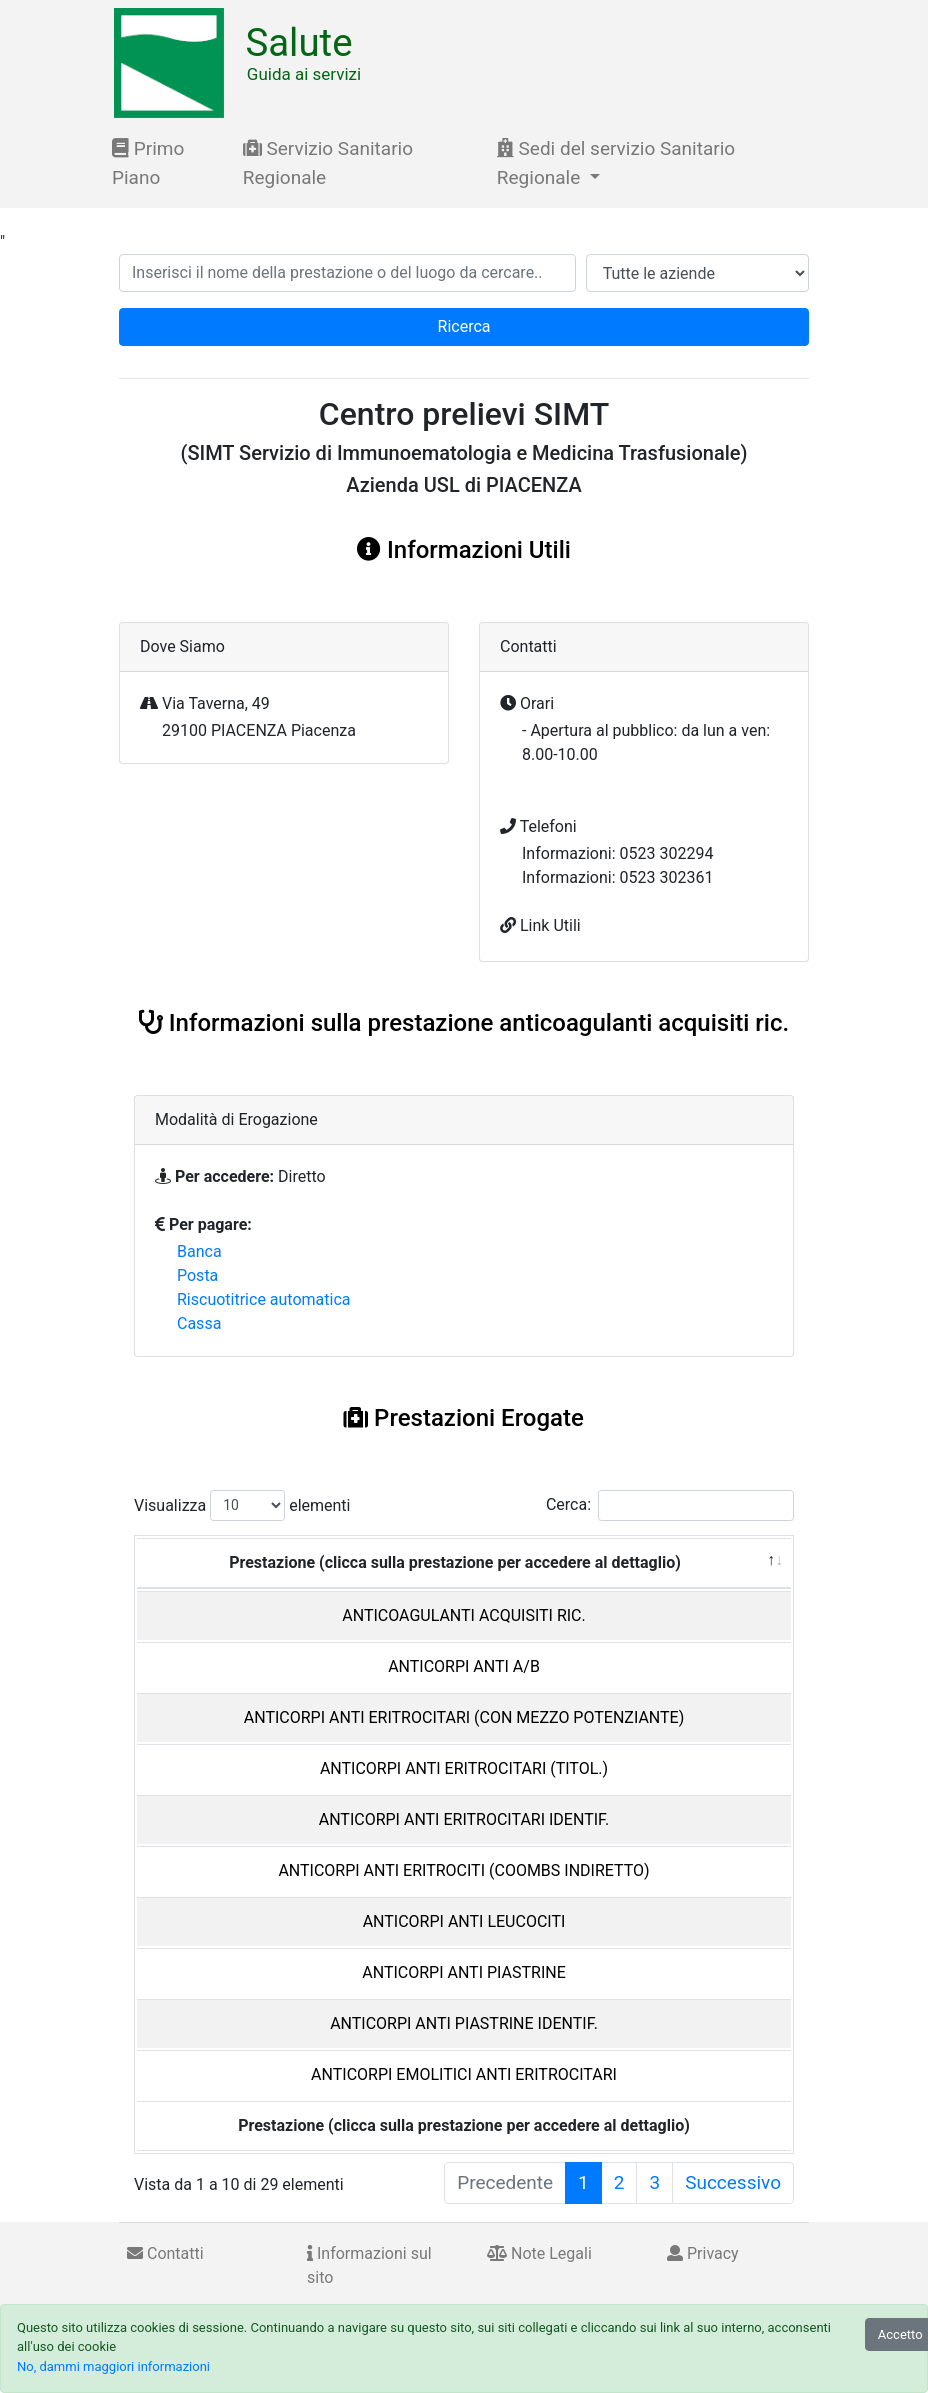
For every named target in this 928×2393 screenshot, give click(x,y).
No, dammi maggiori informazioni (113, 2366)
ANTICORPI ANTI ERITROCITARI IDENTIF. (464, 1819)
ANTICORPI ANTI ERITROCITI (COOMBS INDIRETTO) (463, 1870)
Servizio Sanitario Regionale (328, 163)
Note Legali (539, 2253)
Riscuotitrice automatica (264, 1299)
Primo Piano (148, 163)
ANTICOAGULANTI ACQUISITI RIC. (464, 1615)
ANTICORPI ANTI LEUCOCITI (464, 1921)
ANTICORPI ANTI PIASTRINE (464, 1972)
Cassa (199, 1323)
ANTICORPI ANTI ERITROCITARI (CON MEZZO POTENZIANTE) (464, 1717)
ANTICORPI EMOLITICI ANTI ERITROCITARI (464, 2074)
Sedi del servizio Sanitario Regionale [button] (616, 163)
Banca (199, 1251)
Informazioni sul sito (369, 2265)
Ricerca (464, 326)
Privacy (703, 2253)
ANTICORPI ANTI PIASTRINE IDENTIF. (464, 2023)
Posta (197, 1275)
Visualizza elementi (242, 1505)
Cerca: (670, 1505)
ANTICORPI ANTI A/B (464, 1666)
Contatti (165, 2253)
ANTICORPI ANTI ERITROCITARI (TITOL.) (464, 1768)
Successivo (733, 2182)
